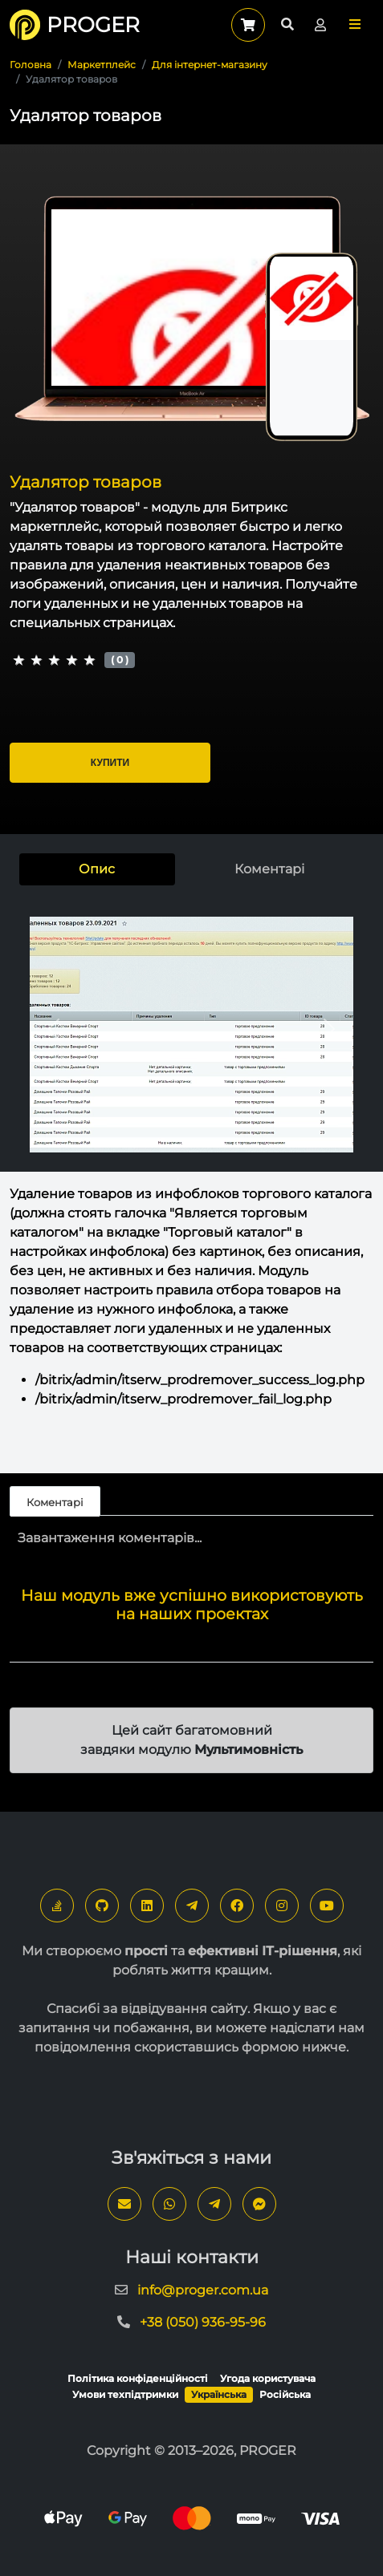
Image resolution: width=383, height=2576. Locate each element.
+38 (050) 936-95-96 (203, 2322)
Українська (219, 2394)
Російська (285, 2394)
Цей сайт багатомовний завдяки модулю (191, 1740)
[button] (354, 24)
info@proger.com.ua (202, 2290)
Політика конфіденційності (137, 2378)
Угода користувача (268, 2378)
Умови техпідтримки (125, 2394)
